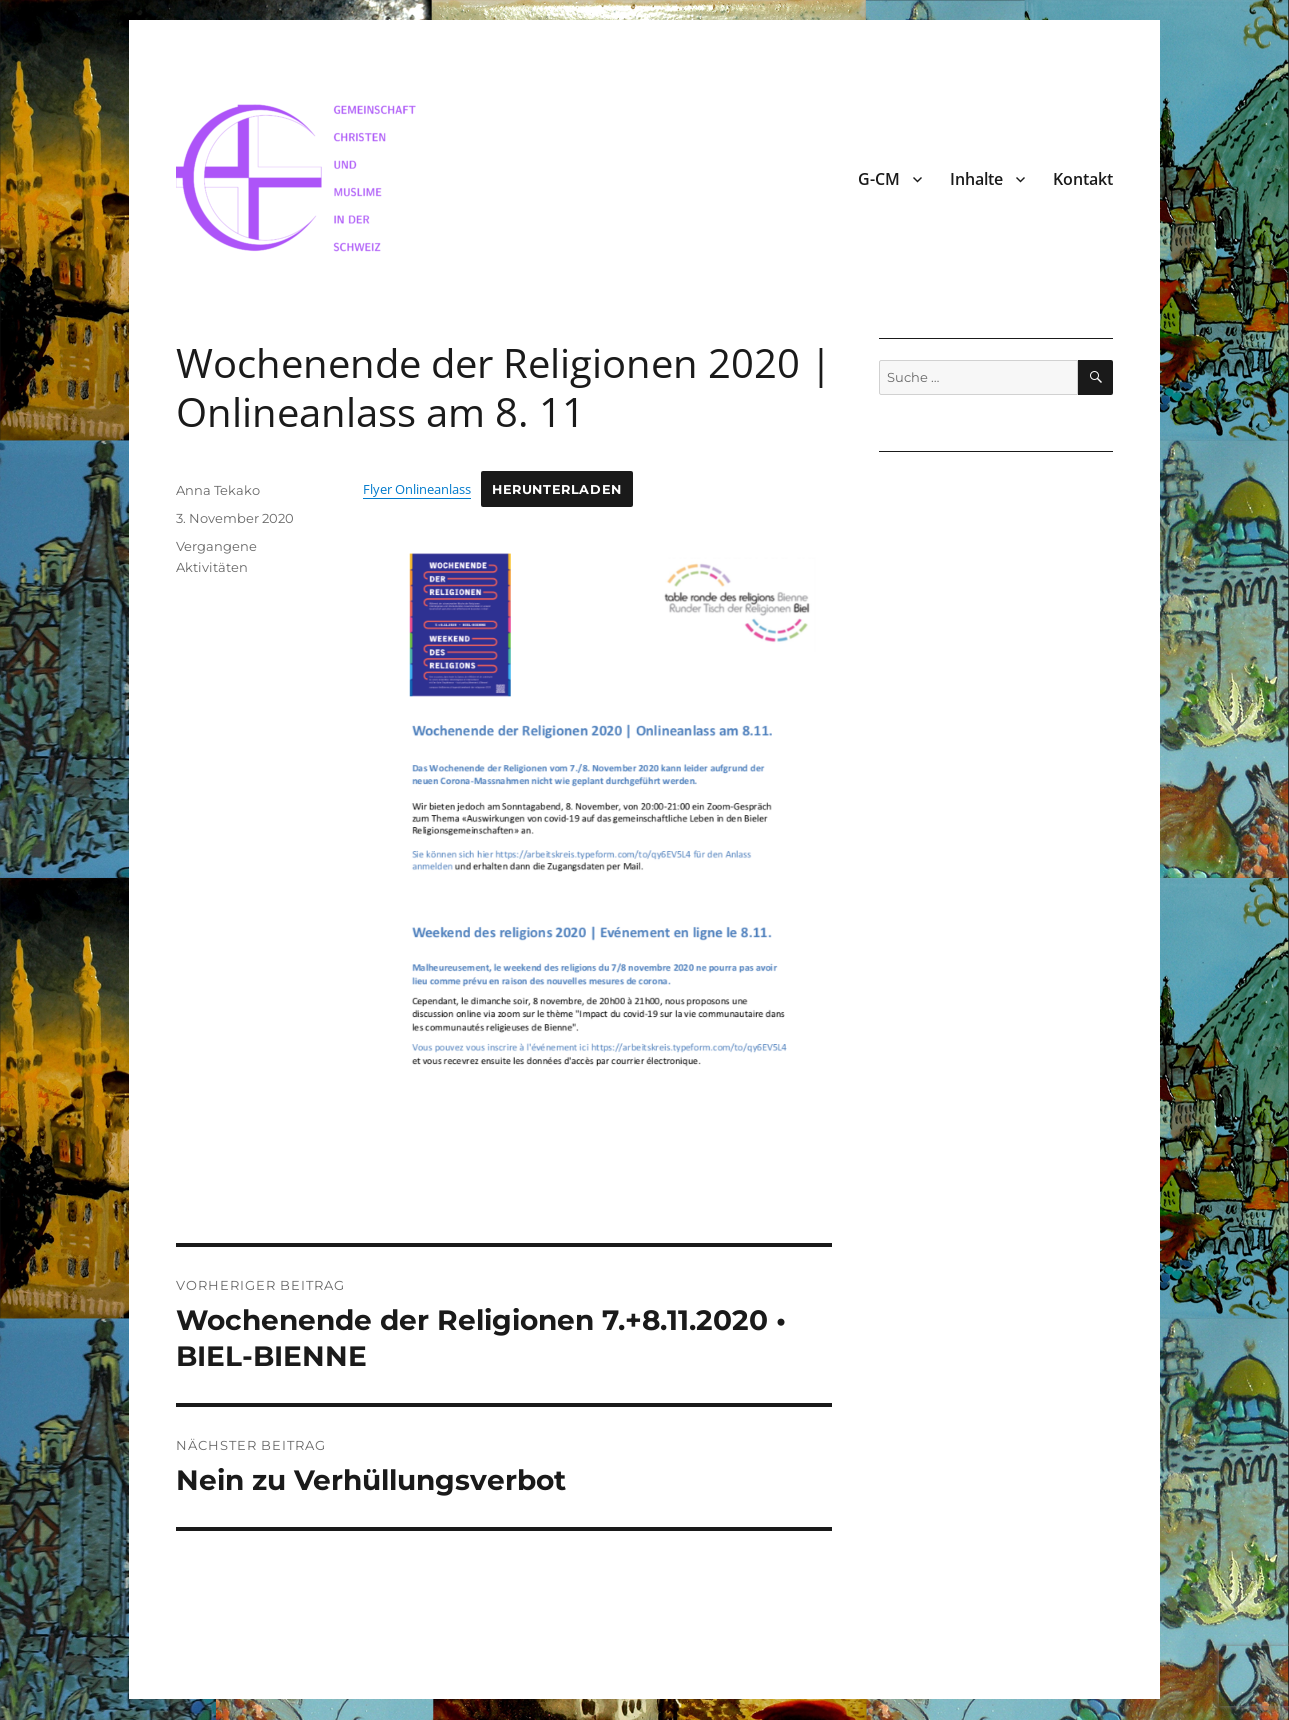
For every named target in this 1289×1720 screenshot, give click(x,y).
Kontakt (1083, 179)
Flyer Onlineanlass (417, 489)
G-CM (879, 179)
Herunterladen (557, 489)
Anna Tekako (218, 490)
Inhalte (976, 179)
